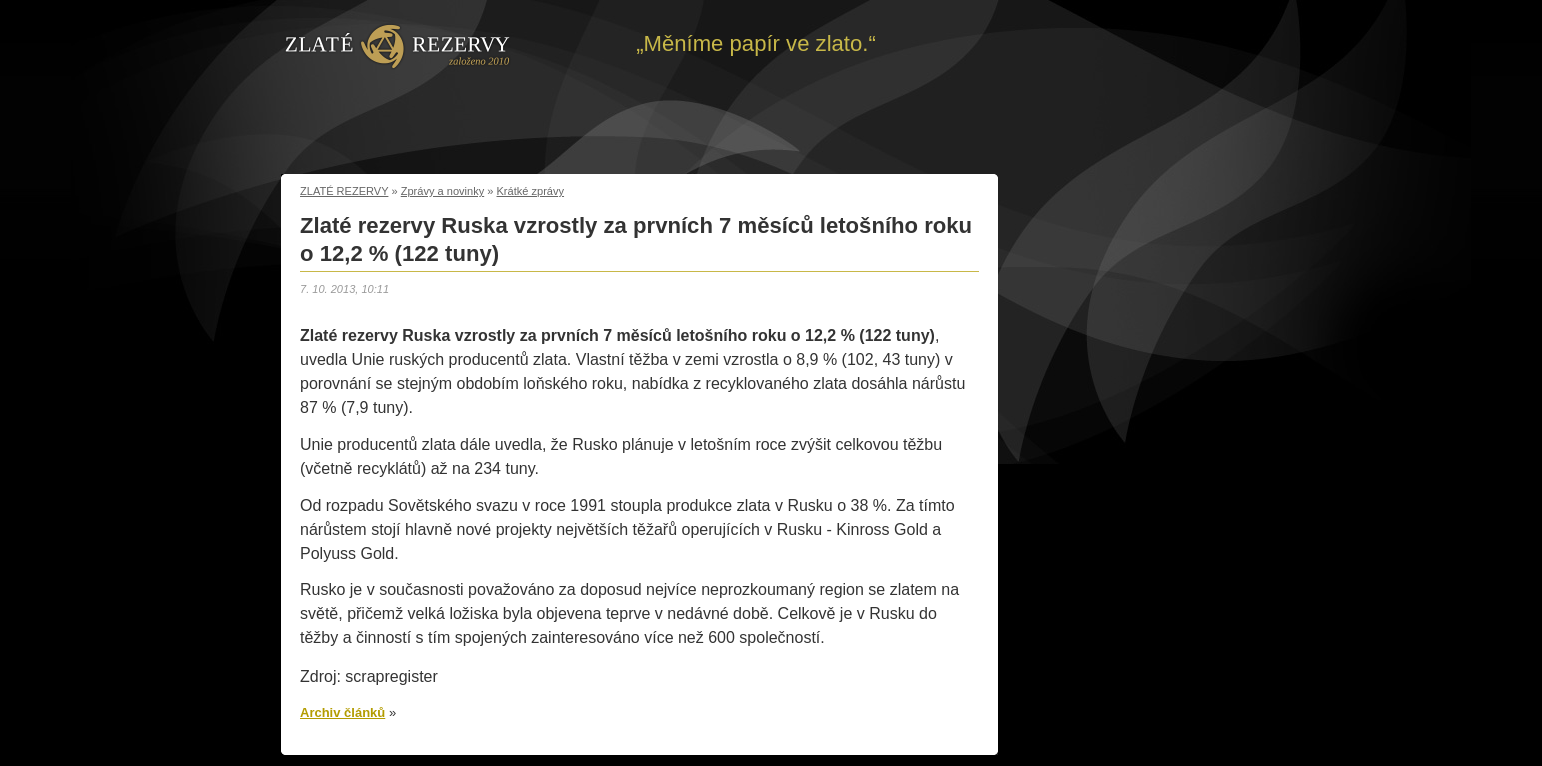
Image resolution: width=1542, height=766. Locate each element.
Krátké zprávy (531, 191)
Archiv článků (342, 712)
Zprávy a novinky (443, 191)
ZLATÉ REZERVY (344, 191)
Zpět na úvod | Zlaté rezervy (397, 45)
